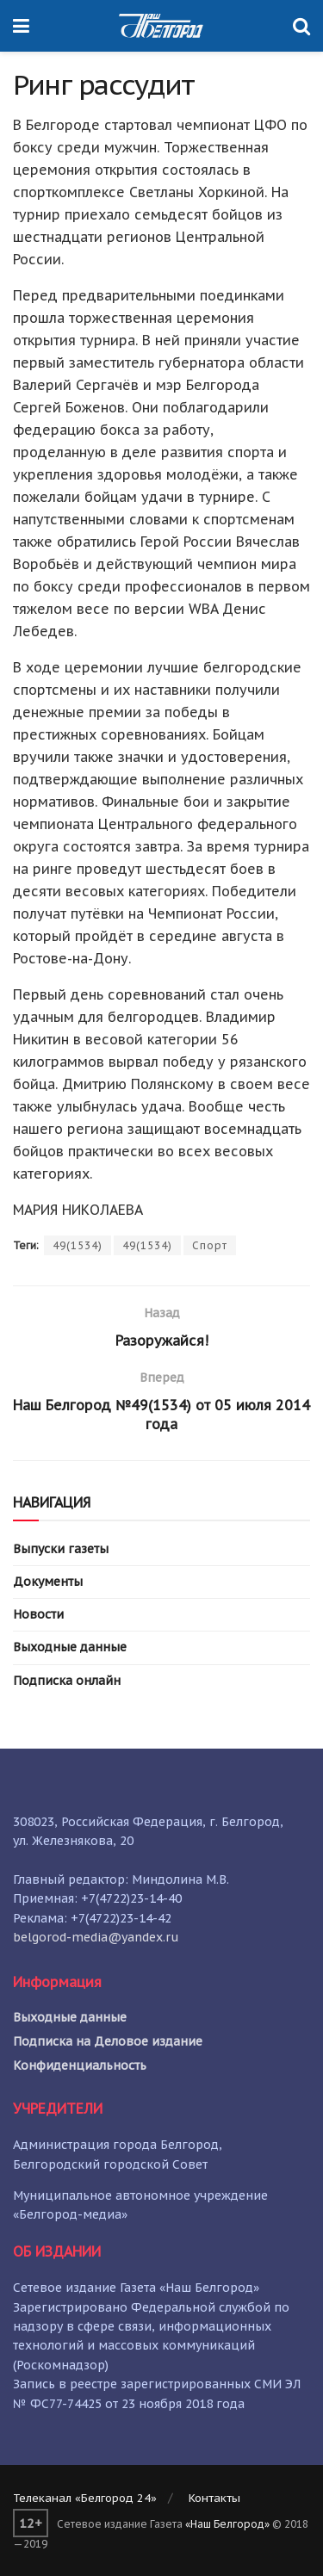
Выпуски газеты (61, 1549)
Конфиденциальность (79, 2065)
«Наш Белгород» (227, 2523)
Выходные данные (70, 1647)
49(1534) (77, 1245)
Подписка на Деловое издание (107, 2041)
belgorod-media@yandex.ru (96, 1937)
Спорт (209, 1245)
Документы (48, 1581)
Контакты (214, 2498)
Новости (38, 1614)
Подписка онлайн (67, 1680)
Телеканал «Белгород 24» (85, 2498)
